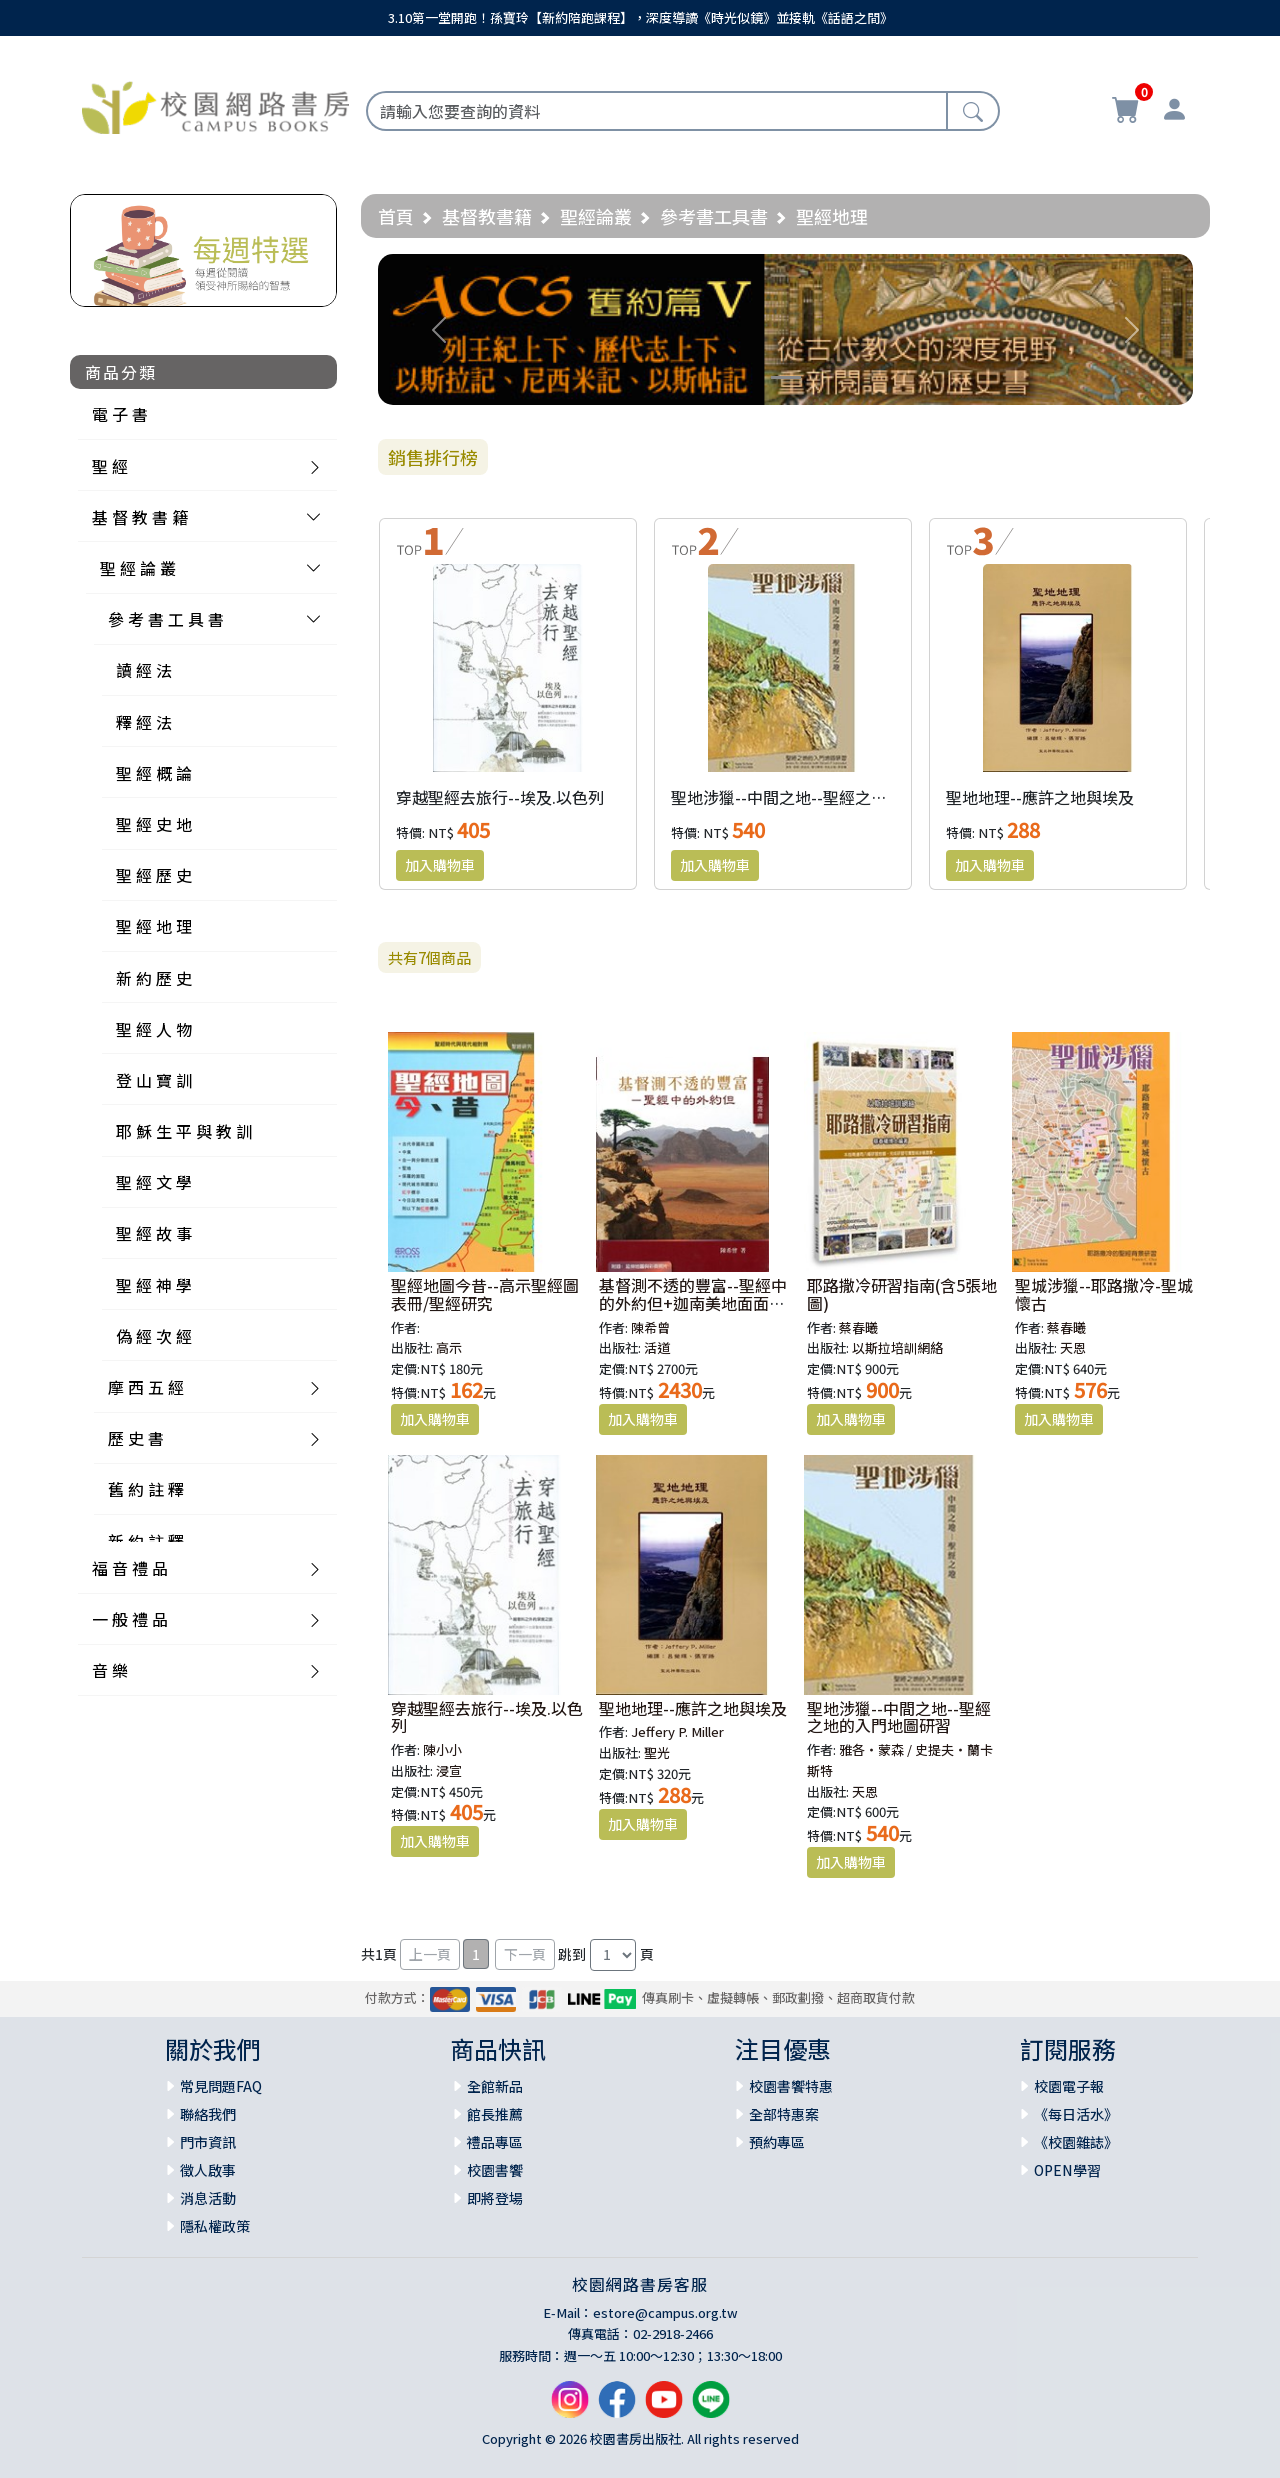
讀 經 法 (144, 670)
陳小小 (442, 1749)
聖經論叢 (596, 216)
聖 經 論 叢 (138, 568)
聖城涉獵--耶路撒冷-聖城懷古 (1104, 1294)
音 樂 (110, 1670)
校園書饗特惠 (791, 2086)
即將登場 (495, 2198)
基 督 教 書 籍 (140, 517)
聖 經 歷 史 (154, 875)
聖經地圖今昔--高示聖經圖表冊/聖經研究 (485, 1294)
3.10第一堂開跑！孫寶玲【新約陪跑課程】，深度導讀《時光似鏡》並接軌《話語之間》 (640, 17)
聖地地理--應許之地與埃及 (1040, 797)
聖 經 (110, 466)
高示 (449, 1347)
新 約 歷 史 (154, 978)
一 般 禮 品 (130, 1619)
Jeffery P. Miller (677, 1731)
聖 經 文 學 (154, 1182)
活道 (657, 1347)
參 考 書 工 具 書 (166, 619)
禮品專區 (495, 2142)
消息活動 (208, 2198)
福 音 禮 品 (130, 1568)
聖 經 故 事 (154, 1233)
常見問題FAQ (221, 2086)
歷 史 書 (136, 1438)
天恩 (1073, 1347)
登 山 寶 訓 (154, 1080)
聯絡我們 (208, 2114)
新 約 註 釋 (146, 1541)
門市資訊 (208, 2142)
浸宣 (449, 1770)
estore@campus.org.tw (665, 2312)
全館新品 (495, 2086)
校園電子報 (1069, 2086)
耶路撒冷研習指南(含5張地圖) (902, 1294)
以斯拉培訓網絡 (897, 1347)
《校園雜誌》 (1076, 2142)
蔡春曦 (858, 1327)
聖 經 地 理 (154, 926)
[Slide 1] (786, 377)
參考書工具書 (714, 216)
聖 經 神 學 (154, 1285)
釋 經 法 (144, 722)
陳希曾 (650, 1327)
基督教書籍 (487, 216)
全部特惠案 (784, 2114)
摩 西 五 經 (146, 1387)
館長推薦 (495, 2114)
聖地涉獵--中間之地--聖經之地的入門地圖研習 (835, 797)
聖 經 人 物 (154, 1029)
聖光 (657, 1752)
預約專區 (777, 2142)
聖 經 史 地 (154, 824)
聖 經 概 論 (154, 773)
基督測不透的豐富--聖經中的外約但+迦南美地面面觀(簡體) (693, 1302)
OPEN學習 (1067, 2170)
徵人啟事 (208, 2170)
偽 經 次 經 (154, 1336)
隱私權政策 (215, 2226)
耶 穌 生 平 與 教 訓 (184, 1131)
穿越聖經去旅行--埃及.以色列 (500, 797)
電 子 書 (120, 414)
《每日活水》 (1076, 2114)
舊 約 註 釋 (146, 1489)
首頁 (396, 216)
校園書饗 (495, 2170)
